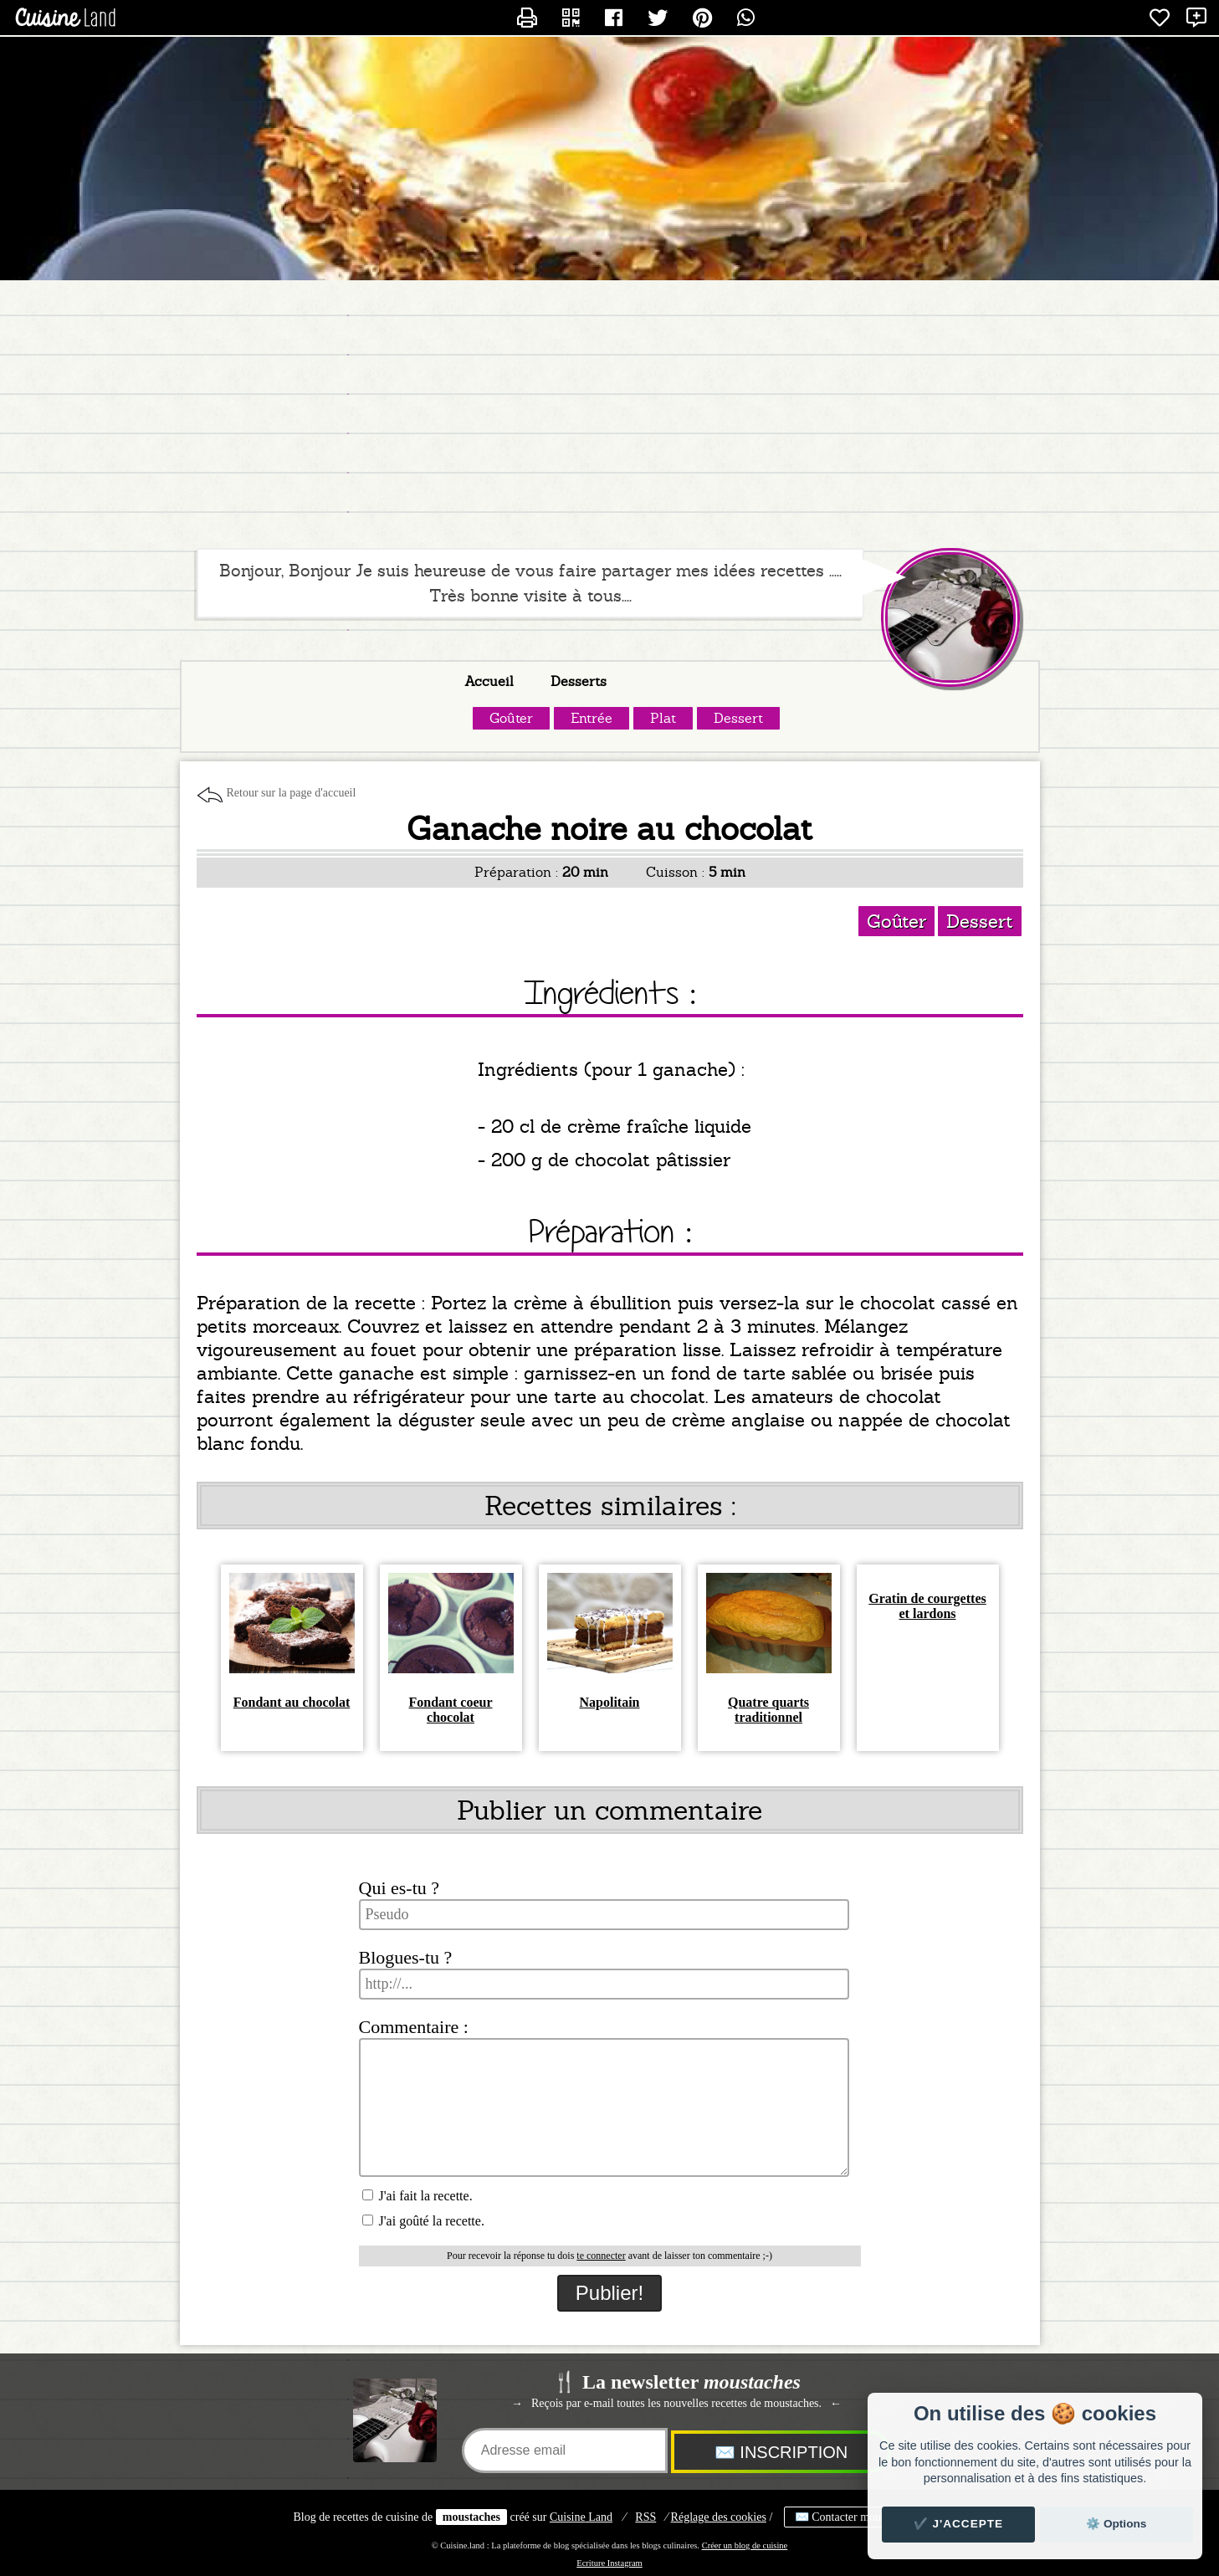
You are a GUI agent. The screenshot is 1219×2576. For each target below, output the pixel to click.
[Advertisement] (610, 414)
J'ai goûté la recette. (423, 2221)
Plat (663, 718)
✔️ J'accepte (959, 2523)
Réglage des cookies (718, 2517)
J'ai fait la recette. (417, 2196)
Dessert (738, 718)
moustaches (471, 2517)
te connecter (600, 2255)
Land (581, 2517)
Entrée (591, 718)
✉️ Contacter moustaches (855, 2517)
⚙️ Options (1116, 2523)
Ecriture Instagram (609, 2563)
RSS (645, 2517)
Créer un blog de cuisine (745, 2545)
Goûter (511, 718)
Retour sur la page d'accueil (291, 792)
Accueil (489, 681)
